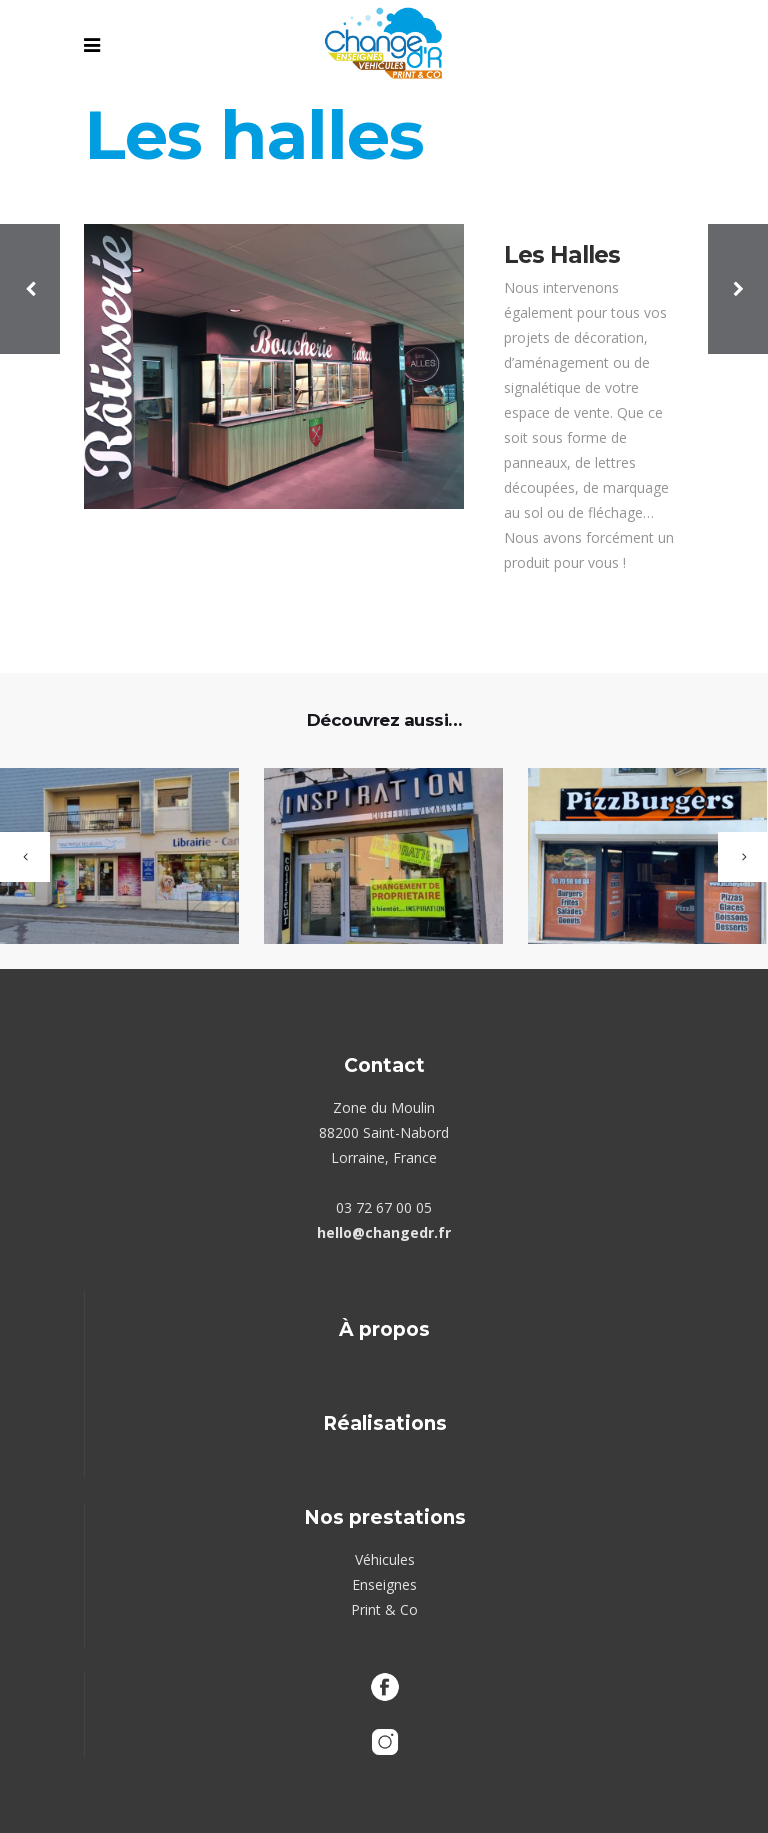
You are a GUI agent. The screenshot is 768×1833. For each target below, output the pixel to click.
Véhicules (385, 1559)
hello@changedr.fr (384, 1232)
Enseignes (384, 1584)
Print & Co (384, 1609)
